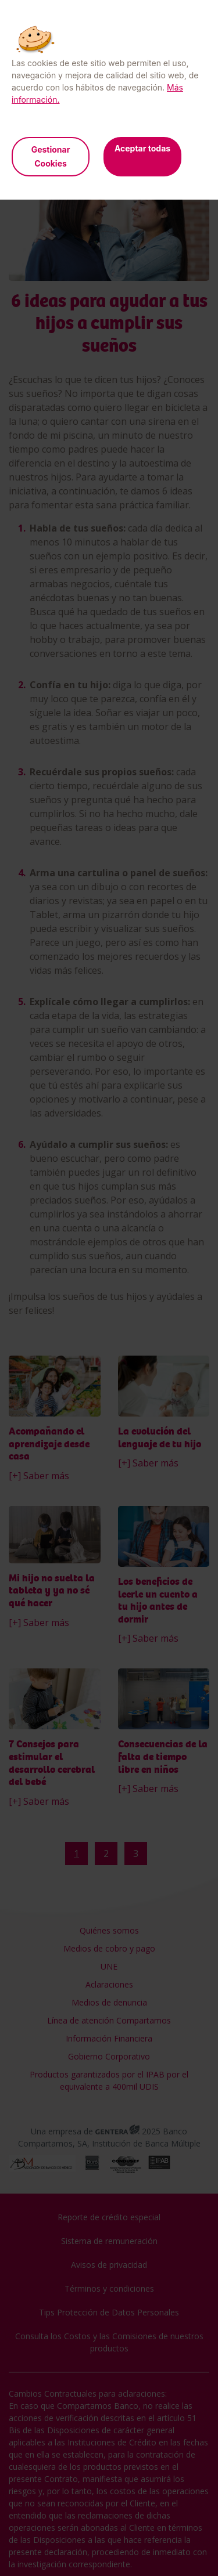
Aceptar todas (142, 148)
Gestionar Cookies (50, 156)
